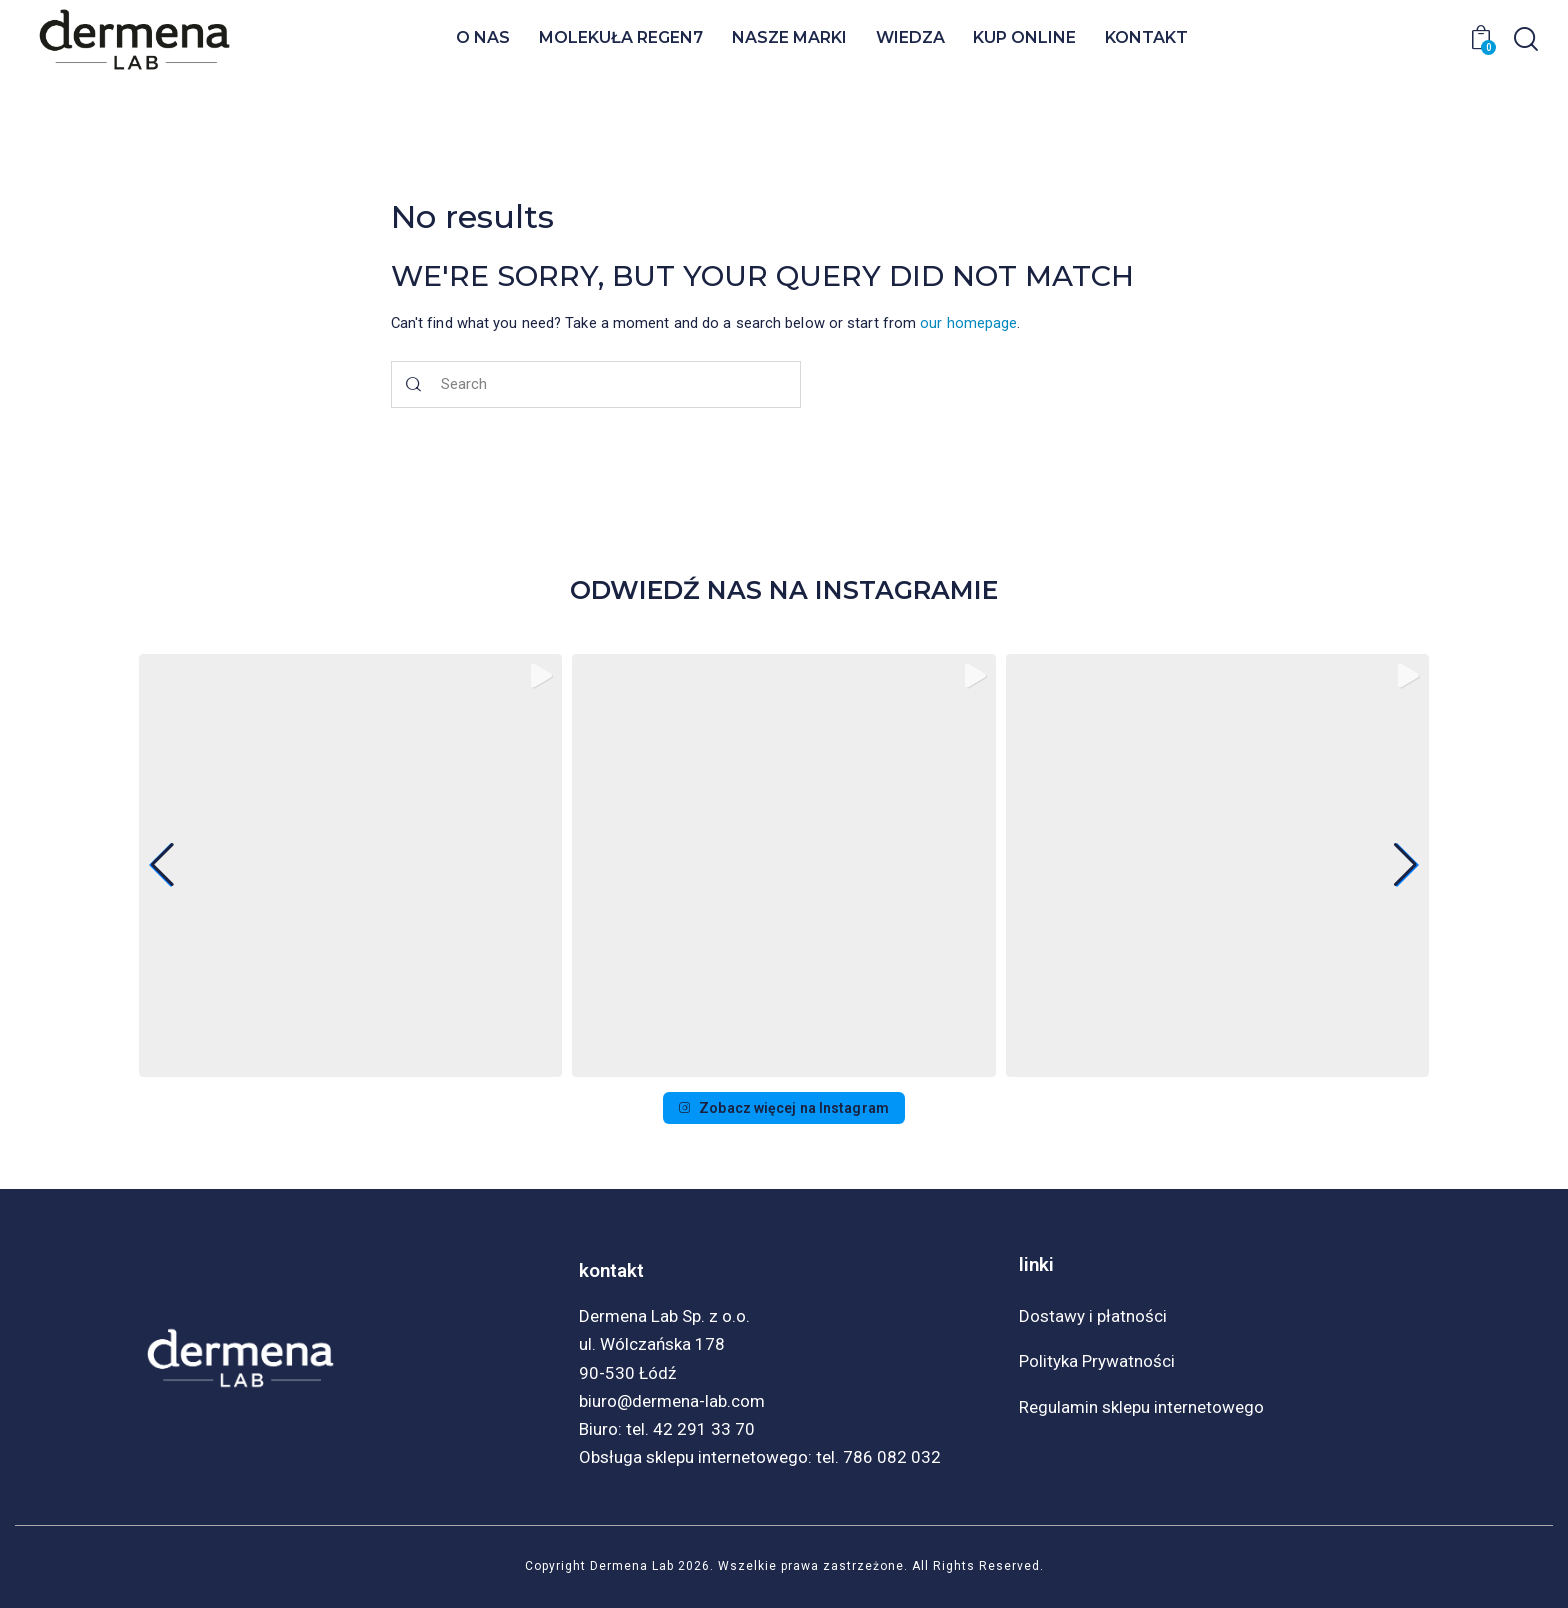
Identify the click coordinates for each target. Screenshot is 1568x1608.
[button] (784, 1069)
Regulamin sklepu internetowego (1141, 1407)
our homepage (968, 323)
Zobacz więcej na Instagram (784, 1108)
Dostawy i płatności (1093, 1316)
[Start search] (414, 385)
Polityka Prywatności (1097, 1361)
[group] (350, 865)
